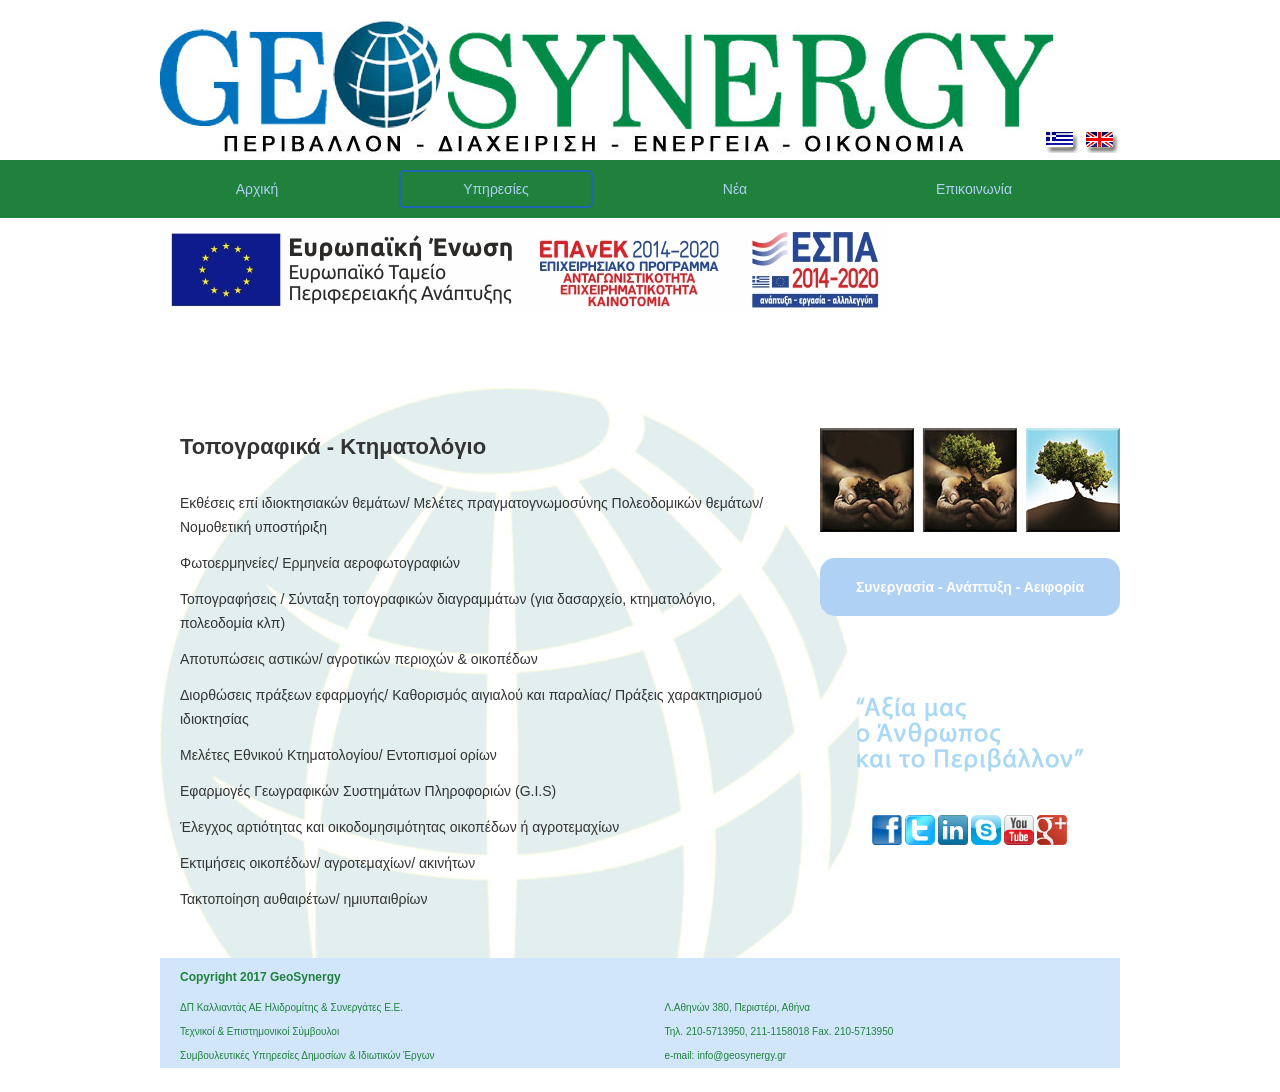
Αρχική (257, 189)
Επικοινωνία (974, 189)
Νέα (735, 189)
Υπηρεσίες (496, 189)
